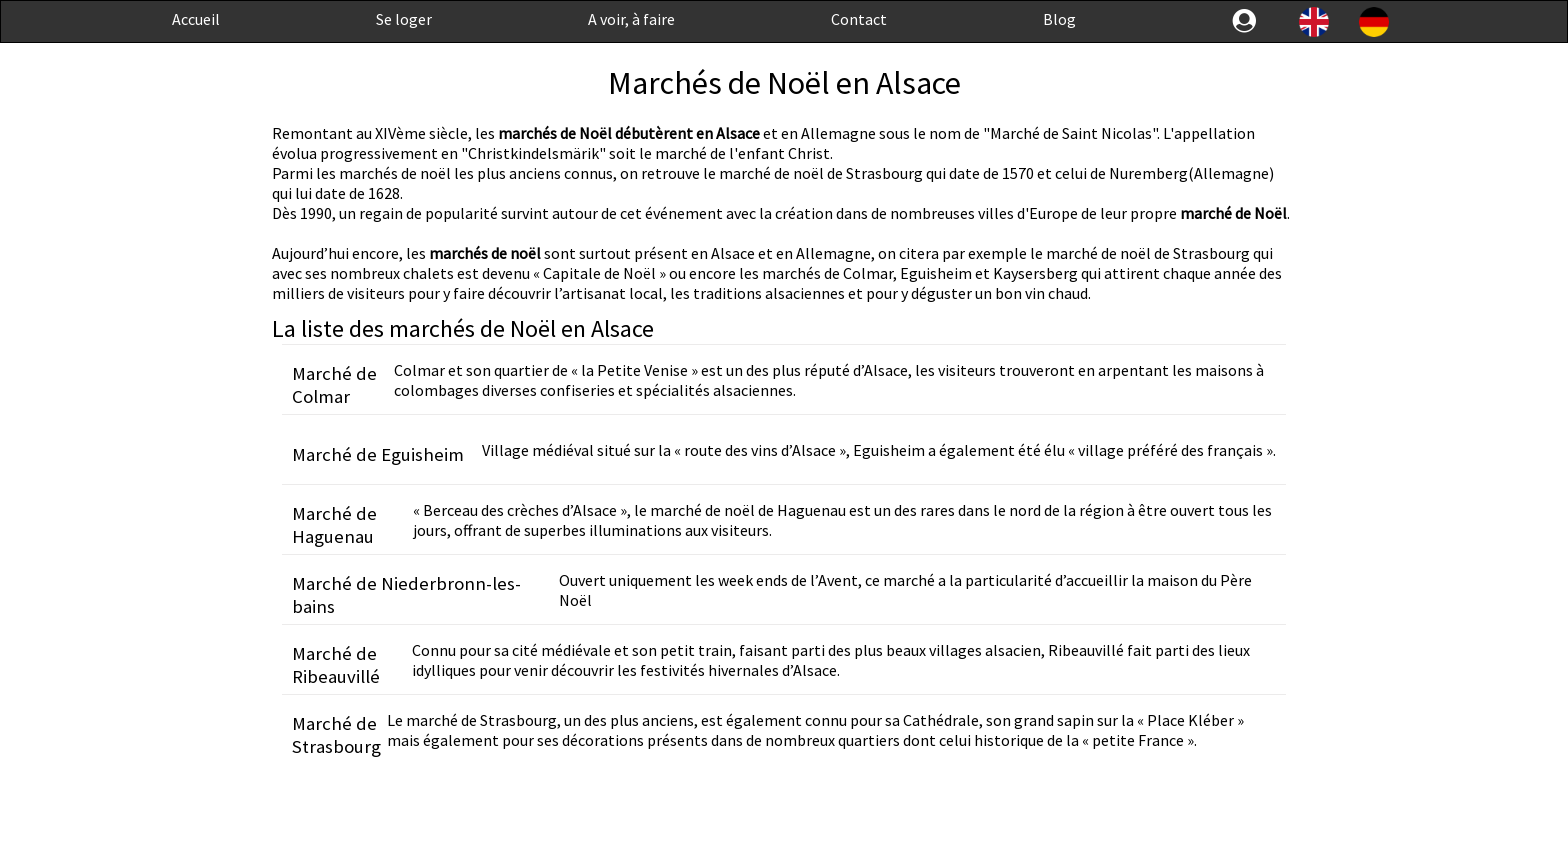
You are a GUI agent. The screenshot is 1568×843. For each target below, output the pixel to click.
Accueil (196, 19)
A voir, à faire (631, 19)
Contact (859, 19)
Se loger (404, 19)
